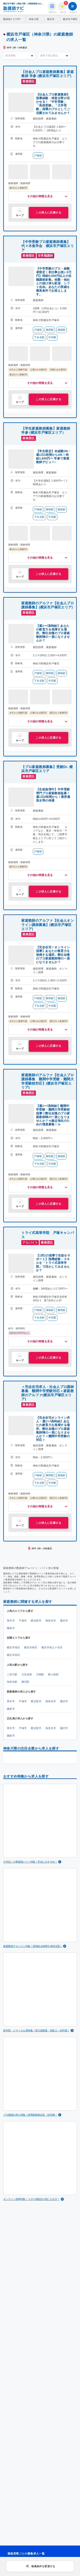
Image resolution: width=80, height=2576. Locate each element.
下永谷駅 (39, 337)
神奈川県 (34, 19)
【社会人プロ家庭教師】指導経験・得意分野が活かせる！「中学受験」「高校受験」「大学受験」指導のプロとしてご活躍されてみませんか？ (53, 104)
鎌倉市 (11, 1628)
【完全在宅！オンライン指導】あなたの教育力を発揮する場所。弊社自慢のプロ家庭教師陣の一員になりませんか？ (53, 955)
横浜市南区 (30, 1647)
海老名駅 (12, 1681)
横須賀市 (36, 1620)
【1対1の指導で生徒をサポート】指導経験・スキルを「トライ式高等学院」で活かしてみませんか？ (53, 1263)
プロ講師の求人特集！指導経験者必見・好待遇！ (30, 2114)
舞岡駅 (50, 329)
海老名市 (50, 1620)
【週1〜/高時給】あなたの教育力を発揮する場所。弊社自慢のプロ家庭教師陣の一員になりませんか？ (53, 633)
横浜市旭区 (13, 1647)
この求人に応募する (48, 212)
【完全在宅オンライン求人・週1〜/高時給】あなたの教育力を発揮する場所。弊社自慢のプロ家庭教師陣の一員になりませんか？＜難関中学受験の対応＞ (53, 1428)
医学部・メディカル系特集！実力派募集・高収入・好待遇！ (36, 2030)
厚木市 (11, 1620)
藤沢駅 (25, 1681)
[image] (18, 171)
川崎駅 (40, 1674)
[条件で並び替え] (54, 55)
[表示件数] (19, 55)
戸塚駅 (38, 155)
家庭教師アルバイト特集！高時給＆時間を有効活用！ (32, 1946)
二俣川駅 (12, 1674)
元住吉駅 (27, 1674)
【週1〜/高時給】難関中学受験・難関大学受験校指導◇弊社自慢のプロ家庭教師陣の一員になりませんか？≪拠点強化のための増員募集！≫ (53, 1115)
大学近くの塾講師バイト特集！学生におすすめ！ (30, 1861)
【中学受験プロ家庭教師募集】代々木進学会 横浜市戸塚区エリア (47, 246)
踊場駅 (61, 329)
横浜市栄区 (13, 1654)
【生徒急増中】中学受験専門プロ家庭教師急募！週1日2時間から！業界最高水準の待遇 (53, 795)
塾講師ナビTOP (11, 19)
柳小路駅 (53, 1674)
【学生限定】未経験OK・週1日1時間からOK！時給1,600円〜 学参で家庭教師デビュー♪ (53, 456)
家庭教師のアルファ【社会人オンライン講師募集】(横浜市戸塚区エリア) (47, 924)
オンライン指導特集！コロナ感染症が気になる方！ (31, 2199)
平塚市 (23, 1620)
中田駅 (52, 337)
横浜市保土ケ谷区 (52, 1647)
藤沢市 (64, 1620)
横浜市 (50, 19)
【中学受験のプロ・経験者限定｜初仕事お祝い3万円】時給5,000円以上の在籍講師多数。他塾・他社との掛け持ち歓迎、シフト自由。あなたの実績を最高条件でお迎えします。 (54, 281)
